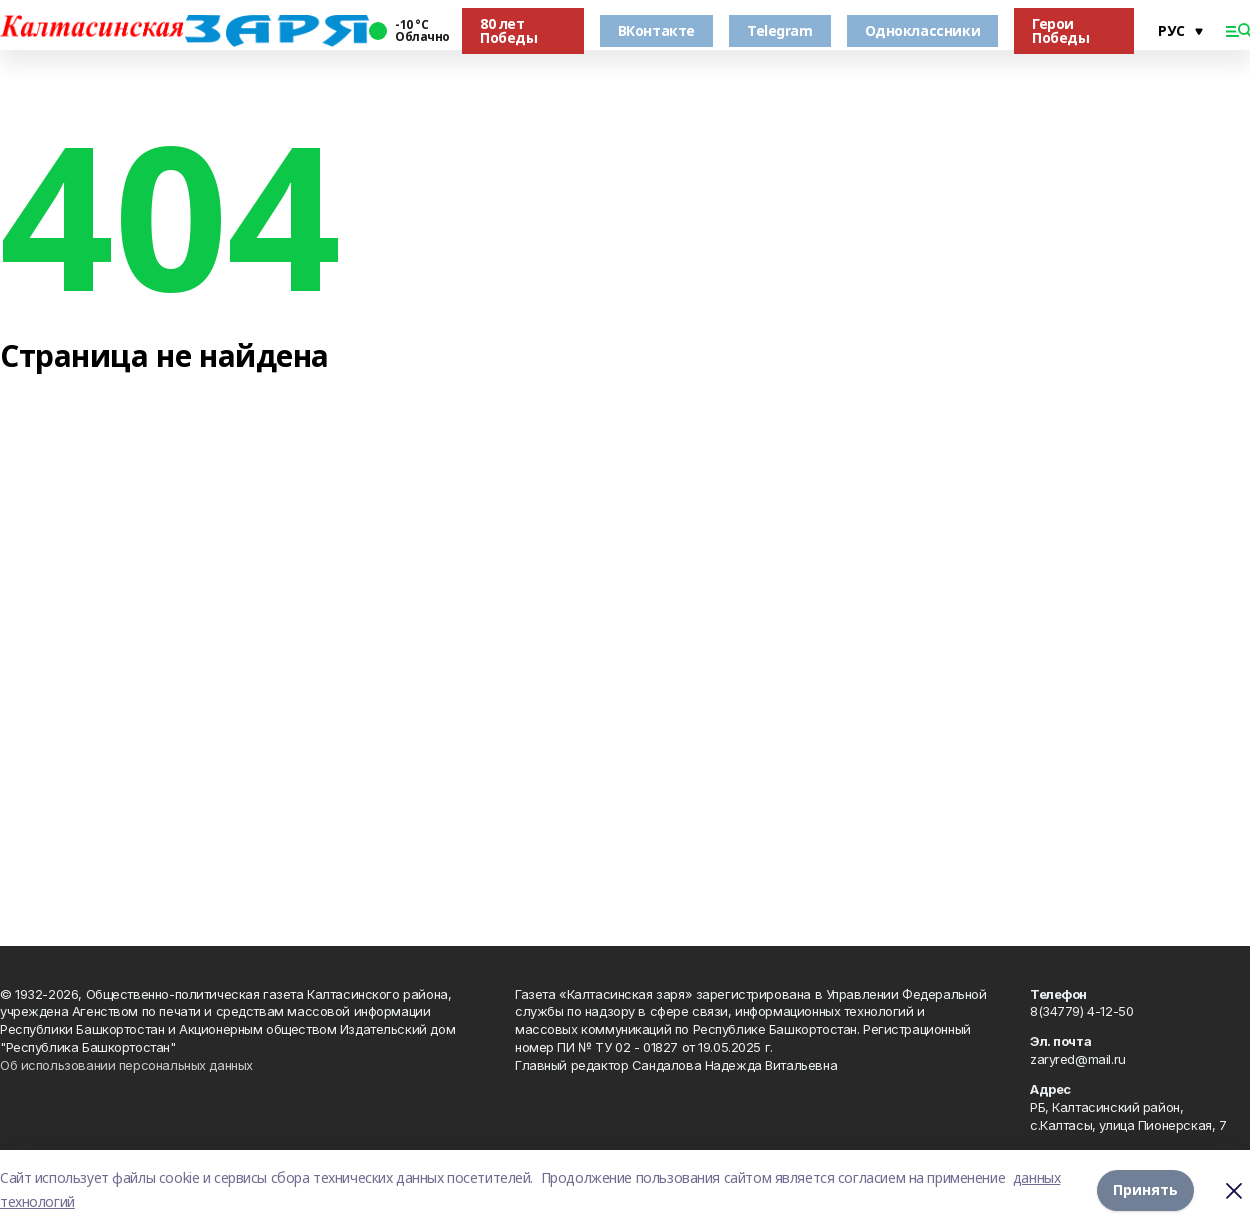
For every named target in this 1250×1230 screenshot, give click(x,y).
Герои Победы (1060, 30)
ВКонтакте (656, 30)
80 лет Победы (508, 30)
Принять (1145, 1189)
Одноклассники (923, 30)
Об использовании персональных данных (126, 1065)
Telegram (780, 30)
